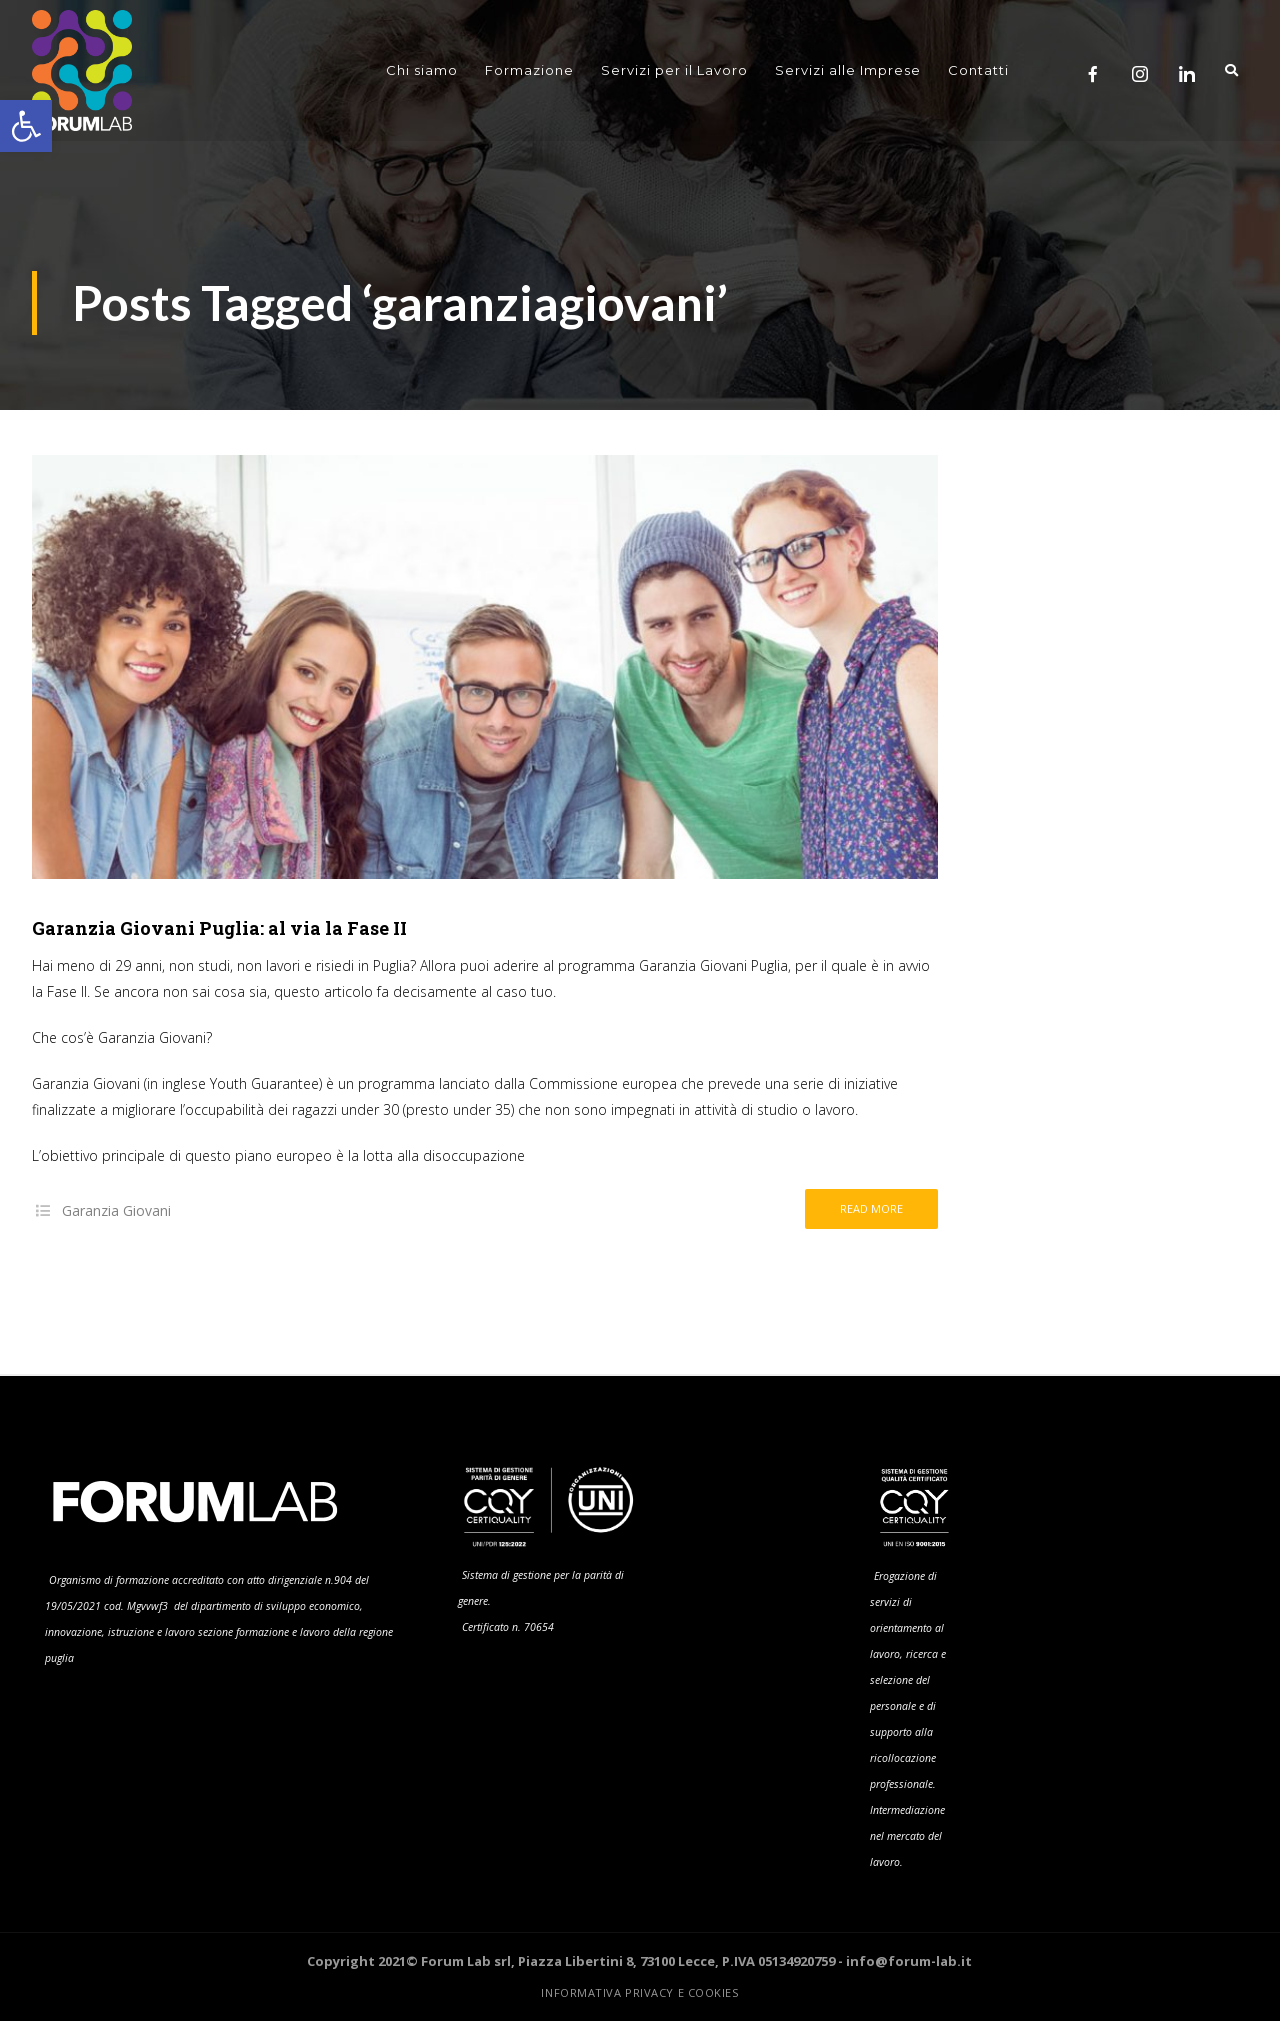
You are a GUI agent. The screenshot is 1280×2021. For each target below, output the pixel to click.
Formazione (529, 70)
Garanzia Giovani (116, 1210)
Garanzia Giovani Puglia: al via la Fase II (219, 928)
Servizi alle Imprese (848, 70)
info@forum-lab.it (909, 1961)
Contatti (978, 70)
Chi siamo (422, 70)
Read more (871, 1208)
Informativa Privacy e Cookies (639, 1992)
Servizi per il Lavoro (674, 70)
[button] (26, 126)
